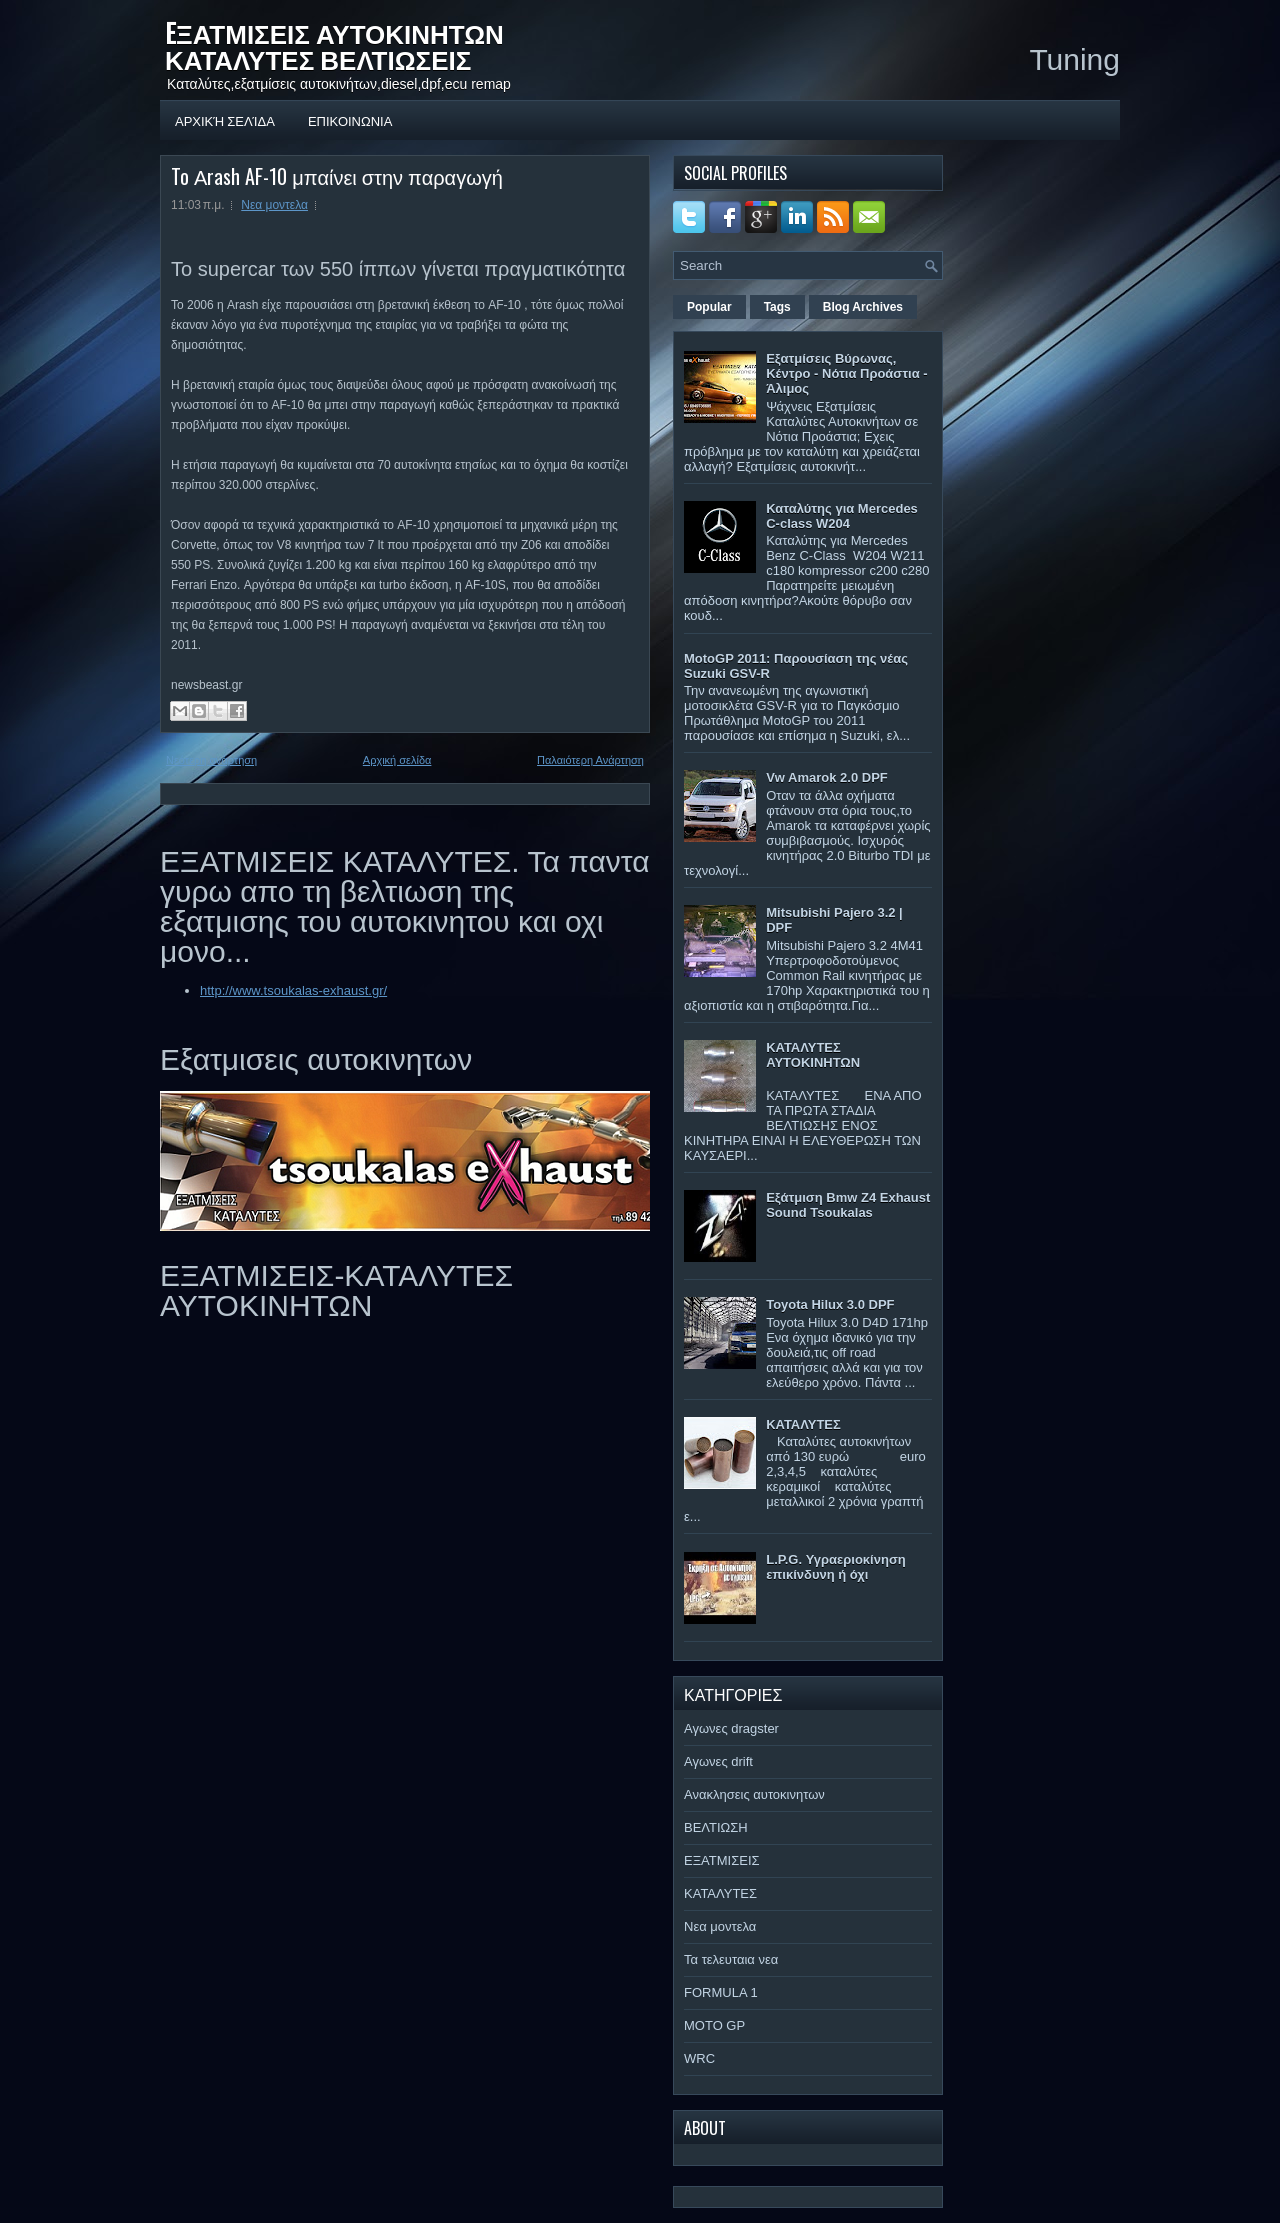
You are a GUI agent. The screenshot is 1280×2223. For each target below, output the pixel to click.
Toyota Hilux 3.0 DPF (830, 1304)
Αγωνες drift (718, 1761)
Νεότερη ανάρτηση (211, 760)
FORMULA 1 (721, 1992)
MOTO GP (714, 2025)
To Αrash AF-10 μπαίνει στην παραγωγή (337, 176)
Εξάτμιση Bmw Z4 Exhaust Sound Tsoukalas (848, 1205)
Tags (777, 307)
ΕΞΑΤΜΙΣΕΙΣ (722, 1860)
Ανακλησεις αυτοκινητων (754, 1794)
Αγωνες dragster (731, 1728)
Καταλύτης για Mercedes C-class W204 (842, 516)
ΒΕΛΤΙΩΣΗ (716, 1827)
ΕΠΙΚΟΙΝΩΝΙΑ (350, 120)
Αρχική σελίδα (225, 120)
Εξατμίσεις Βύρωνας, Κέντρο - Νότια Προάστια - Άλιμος (846, 373)
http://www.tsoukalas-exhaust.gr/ (293, 990)
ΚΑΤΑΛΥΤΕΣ (803, 1424)
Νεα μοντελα (274, 205)
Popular (709, 307)
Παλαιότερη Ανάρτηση (590, 760)
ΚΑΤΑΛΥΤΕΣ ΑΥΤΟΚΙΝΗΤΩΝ (813, 1055)
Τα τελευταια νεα (731, 1959)
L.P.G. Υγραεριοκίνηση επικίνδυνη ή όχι (836, 1567)
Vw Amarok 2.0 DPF (827, 777)
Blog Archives (863, 307)
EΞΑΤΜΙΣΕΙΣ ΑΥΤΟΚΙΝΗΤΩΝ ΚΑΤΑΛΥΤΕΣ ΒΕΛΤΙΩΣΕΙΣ (334, 45)
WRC (699, 2058)
